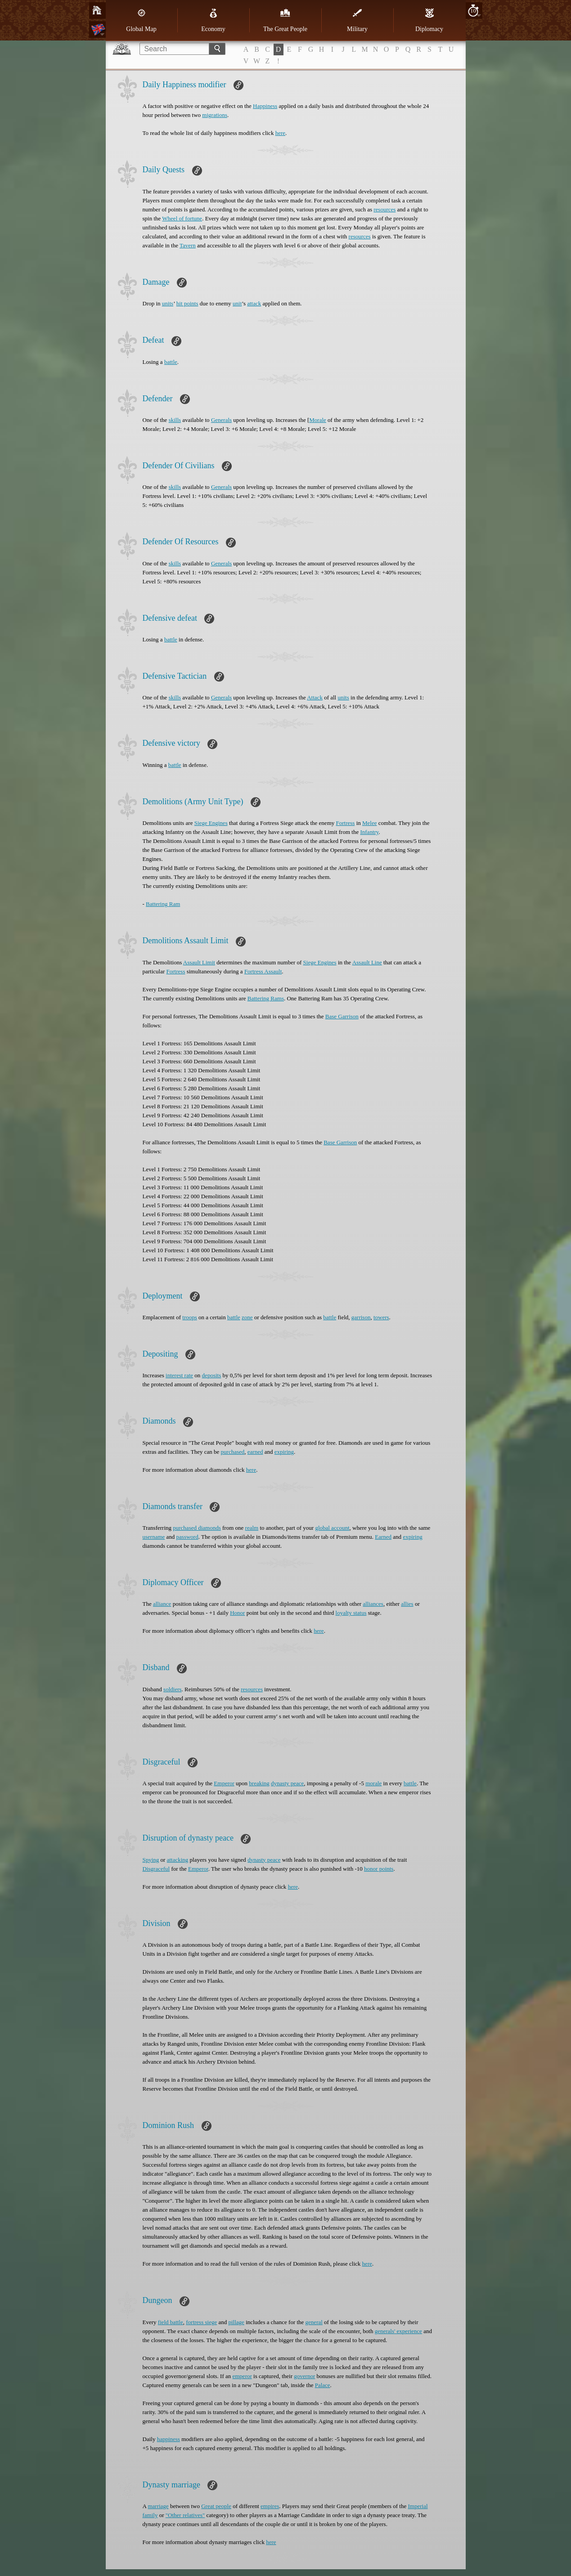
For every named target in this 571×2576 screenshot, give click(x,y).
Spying (151, 1859)
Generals (221, 420)
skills (175, 420)
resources (384, 209)
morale (373, 1783)
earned (255, 1451)
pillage (236, 2322)
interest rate (179, 1375)
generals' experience (398, 2331)
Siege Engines (211, 823)
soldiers (172, 1689)
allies (407, 1603)
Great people (216, 2506)
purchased (233, 1451)
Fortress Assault (263, 971)
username (154, 1536)
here (280, 133)
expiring (284, 1451)
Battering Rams (265, 998)
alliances (373, 1603)
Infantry (369, 832)
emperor (242, 2376)
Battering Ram (163, 903)
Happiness (265, 106)
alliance (162, 1603)
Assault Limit (199, 962)
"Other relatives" (185, 2515)
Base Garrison (342, 1016)
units (167, 303)
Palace (322, 2385)
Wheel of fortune (182, 218)
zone (247, 1317)
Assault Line (367, 962)
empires (270, 2506)
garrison (361, 1317)
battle (170, 361)
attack (254, 303)
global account (332, 1527)
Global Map (141, 20)
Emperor (224, 1783)
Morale (317, 420)
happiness (168, 2439)
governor (304, 2376)
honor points (378, 1868)
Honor (237, 1612)
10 (473, 10)
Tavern (188, 245)
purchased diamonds (197, 1527)
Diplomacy (429, 20)
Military (357, 20)
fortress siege (201, 2322)
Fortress (345, 823)
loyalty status (351, 1612)
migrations (214, 115)
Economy (213, 20)
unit (237, 303)
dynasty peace (287, 1783)
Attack (315, 697)
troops (189, 1317)
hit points (187, 303)
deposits (211, 1375)
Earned (383, 1536)
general (314, 2322)
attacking (178, 1859)
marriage (158, 2506)
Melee (369, 823)
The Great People (285, 20)
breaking (259, 1783)
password (187, 1536)
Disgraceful (156, 1868)
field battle (170, 2322)
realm (252, 1527)
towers (381, 1317)
